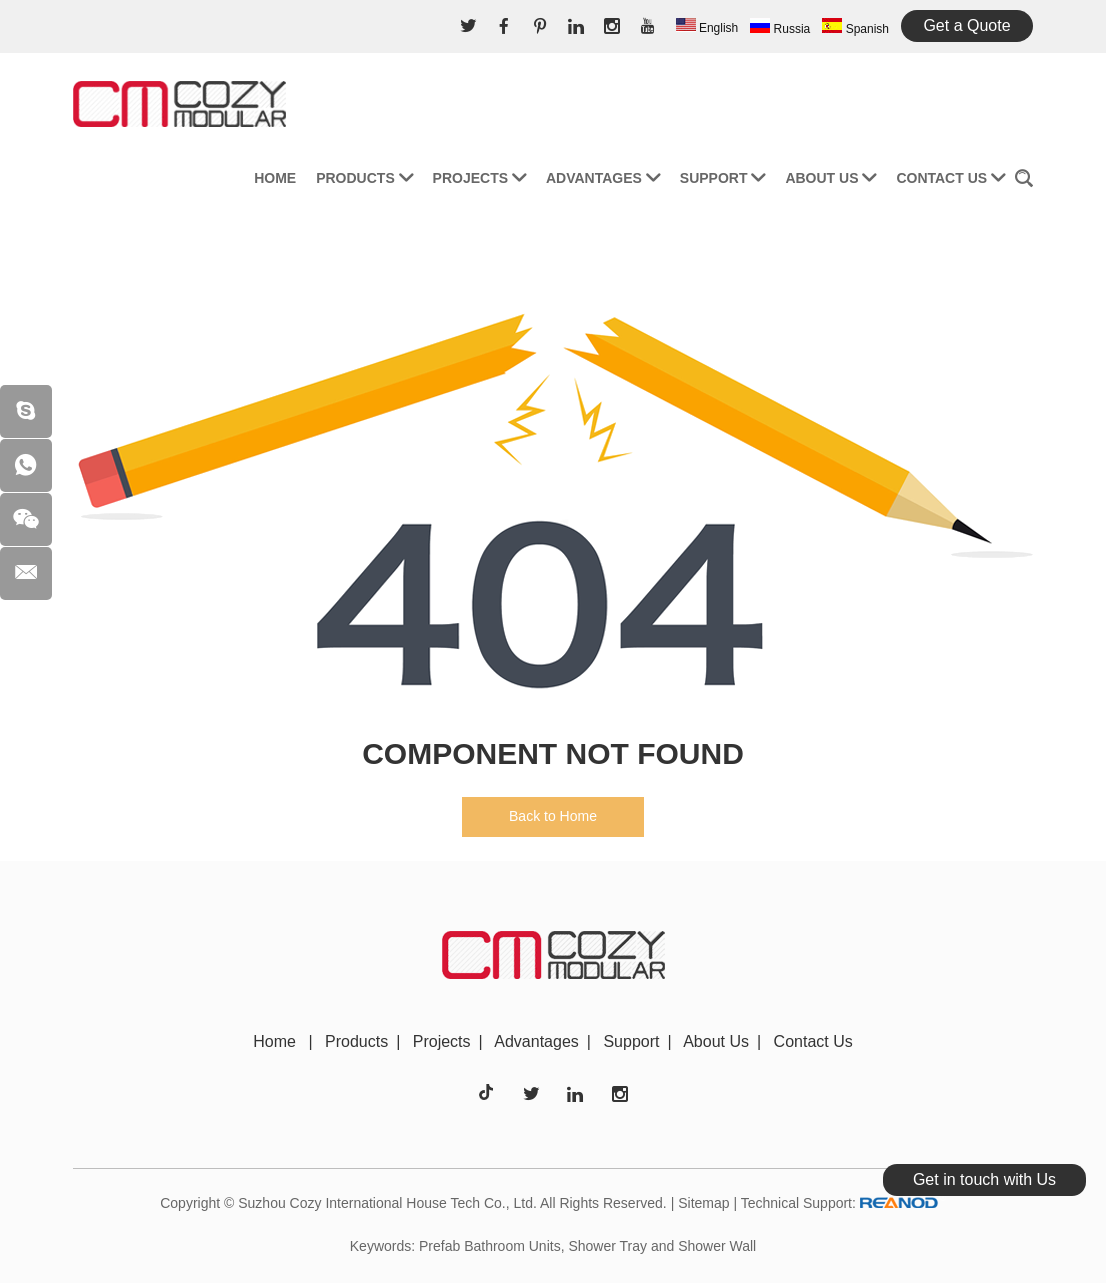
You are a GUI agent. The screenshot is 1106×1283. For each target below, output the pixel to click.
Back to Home (553, 816)
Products (364, 178)
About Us (830, 178)
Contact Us (950, 178)
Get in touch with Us (984, 1179)
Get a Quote (966, 25)
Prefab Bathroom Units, (492, 1246)
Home (275, 178)
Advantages (603, 178)
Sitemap (703, 1203)
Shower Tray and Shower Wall (662, 1246)
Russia (780, 27)
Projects (479, 178)
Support (723, 178)
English (707, 26)
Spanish (855, 27)
